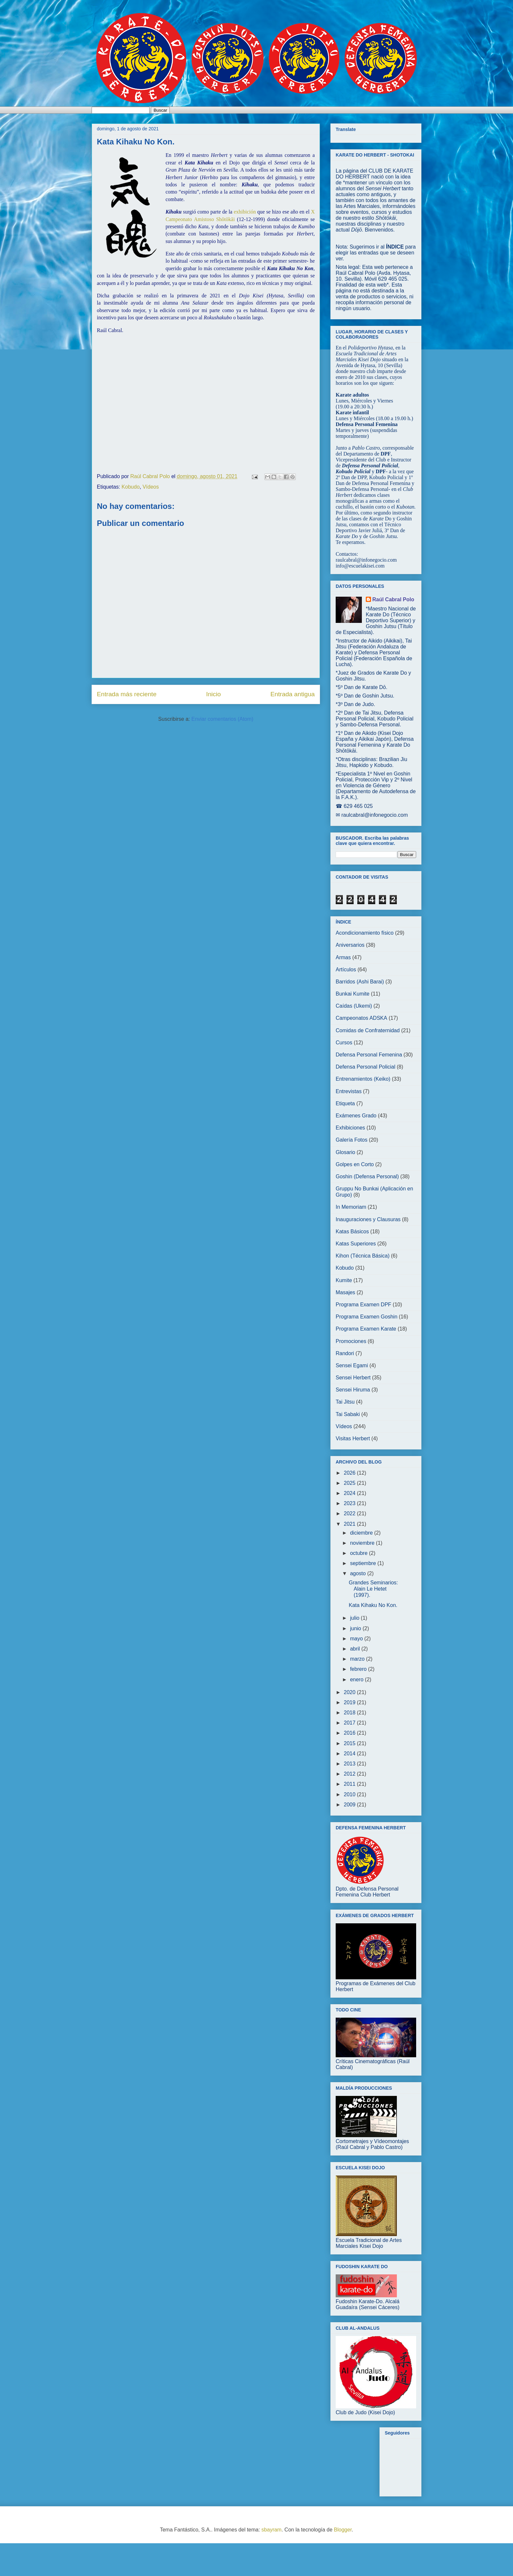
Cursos (344, 1042)
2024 (350, 1493)
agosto (358, 1573)
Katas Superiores (356, 1243)
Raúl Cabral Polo (393, 599)
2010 (350, 1794)
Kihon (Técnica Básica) (363, 1256)
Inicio (213, 694)
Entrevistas (349, 1091)
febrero (359, 1669)
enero (357, 1679)
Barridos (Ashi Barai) (360, 981)
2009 (350, 1804)
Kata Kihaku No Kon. (373, 1605)
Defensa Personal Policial (365, 1067)
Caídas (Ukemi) (354, 1006)
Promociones (351, 1341)
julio (355, 1618)
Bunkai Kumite (352, 994)
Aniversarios (350, 945)
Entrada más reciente (126, 694)
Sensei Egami (352, 1365)
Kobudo (131, 487)
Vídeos (151, 487)
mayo (357, 1638)
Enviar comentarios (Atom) (222, 719)
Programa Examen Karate (366, 1329)
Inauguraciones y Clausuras (368, 1219)
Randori (345, 1353)
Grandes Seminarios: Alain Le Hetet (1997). (373, 1589)
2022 (350, 1513)
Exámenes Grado (356, 1115)
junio (356, 1628)
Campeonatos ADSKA (361, 1018)
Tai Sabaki (348, 1414)
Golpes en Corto (355, 1164)
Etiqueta (345, 1103)
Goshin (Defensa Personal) (367, 1176)
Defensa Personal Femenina (369, 1054)
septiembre (364, 1563)
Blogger (343, 2529)
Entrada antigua (293, 694)
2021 (350, 1524)
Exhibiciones (350, 1127)
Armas (343, 957)
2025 (350, 1483)
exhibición (245, 212)
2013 (350, 1763)
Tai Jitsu (345, 1402)
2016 (350, 1733)
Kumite (344, 1280)
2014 (350, 1753)
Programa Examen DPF (363, 1304)
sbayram (271, 2529)
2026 (350, 1473)
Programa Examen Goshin (367, 1316)
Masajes (345, 1292)
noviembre (363, 1543)
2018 (350, 1712)
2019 (350, 1702)
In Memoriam (351, 1207)
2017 (350, 1723)
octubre (359, 1553)
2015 (350, 1743)
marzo (358, 1659)
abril (356, 1649)
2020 (350, 1692)
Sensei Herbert (353, 1377)
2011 (350, 1784)
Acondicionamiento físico (365, 933)
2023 (350, 1503)
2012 (350, 1774)
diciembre (362, 1533)
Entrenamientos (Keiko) (363, 1079)
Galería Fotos (351, 1140)
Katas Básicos (352, 1231)
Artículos (346, 969)
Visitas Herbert (353, 1438)
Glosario (345, 1152)
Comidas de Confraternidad (368, 1030)
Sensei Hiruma (353, 1389)
